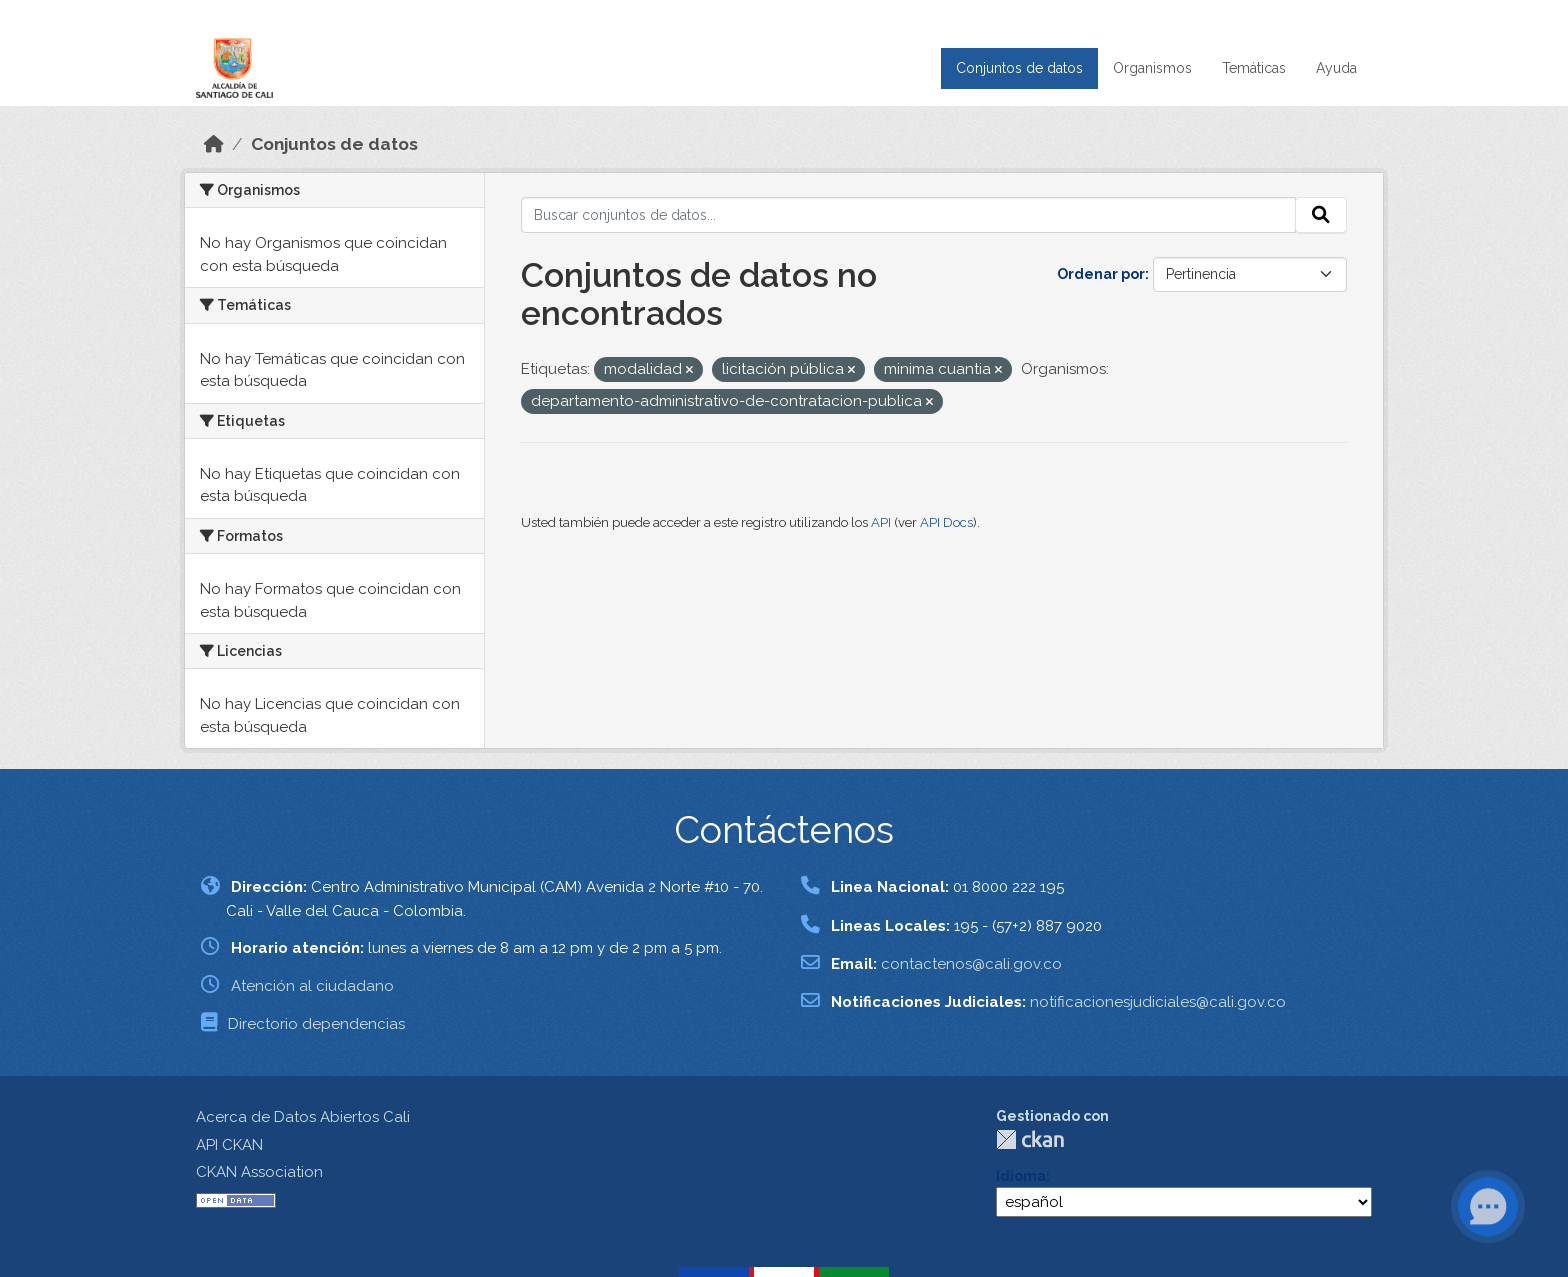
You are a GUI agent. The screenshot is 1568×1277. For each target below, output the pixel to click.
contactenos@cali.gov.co (971, 964)
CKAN (1030, 1139)
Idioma (1021, 1176)
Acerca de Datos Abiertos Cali (303, 1117)
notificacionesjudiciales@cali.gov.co (1158, 1002)
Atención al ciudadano (312, 986)
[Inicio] (214, 144)
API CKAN (229, 1145)
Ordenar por (1101, 274)
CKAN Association (259, 1172)
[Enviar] (1321, 215)
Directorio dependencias (316, 1024)
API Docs (946, 522)
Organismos (1152, 68)
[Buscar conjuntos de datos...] (909, 215)
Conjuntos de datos (1019, 68)
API (881, 522)
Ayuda (1336, 68)
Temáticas (1254, 68)
